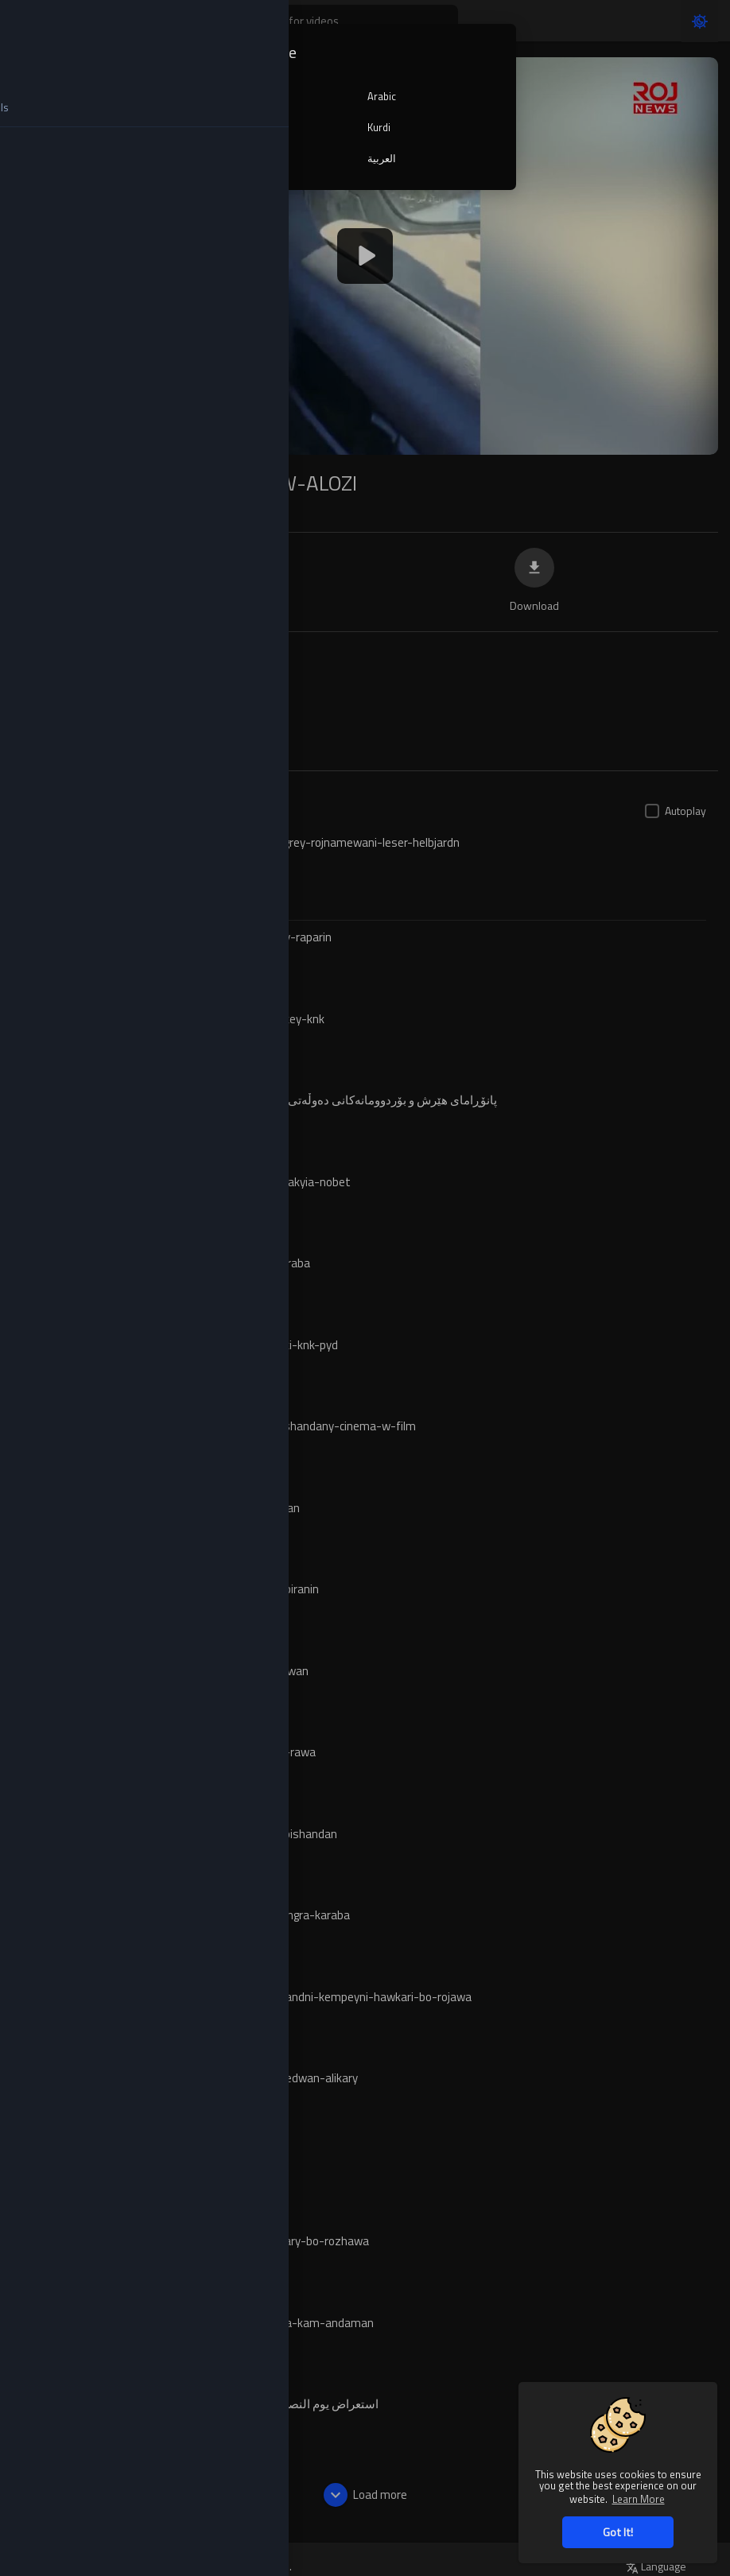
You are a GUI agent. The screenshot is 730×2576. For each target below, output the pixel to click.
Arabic (381, 96)
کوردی (246, 158)
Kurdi (378, 127)
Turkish (248, 127)
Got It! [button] (618, 2532)
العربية (381, 158)
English (249, 96)
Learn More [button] (638, 2498)
